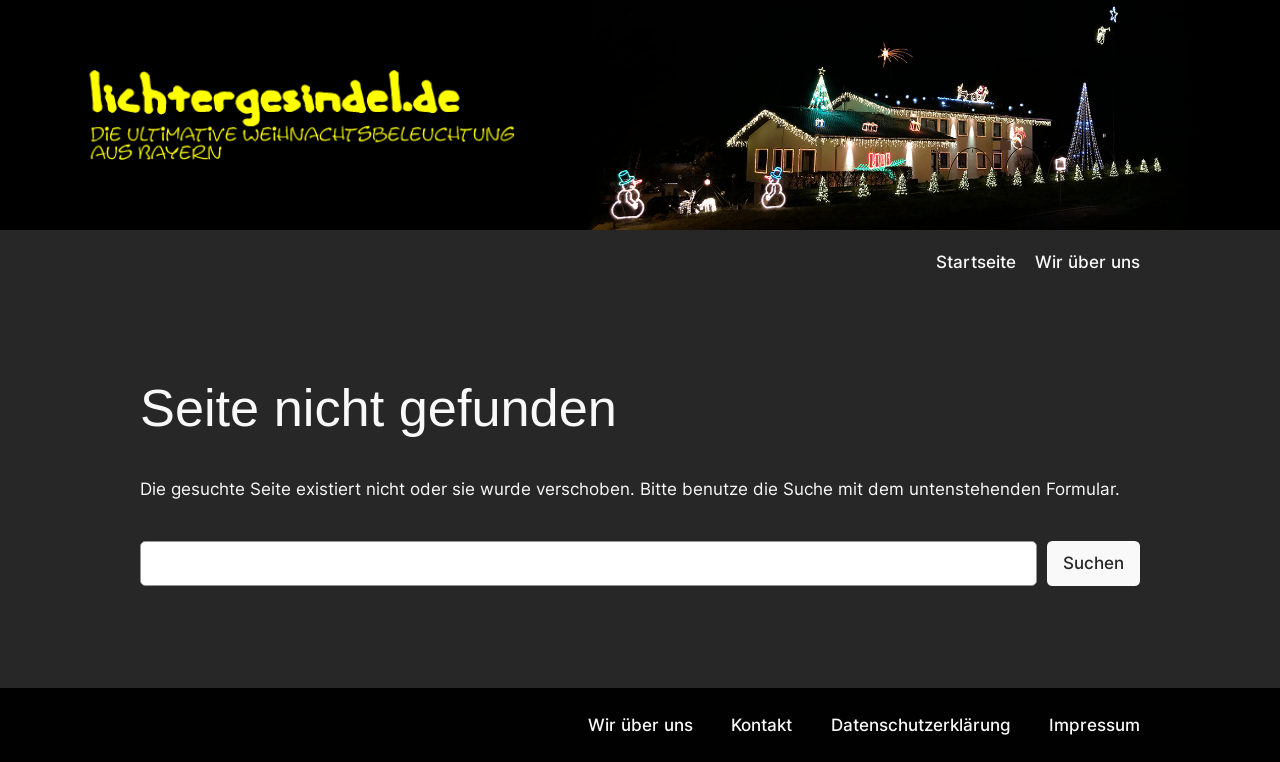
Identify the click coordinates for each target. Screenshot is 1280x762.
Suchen (1093, 563)
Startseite (976, 262)
